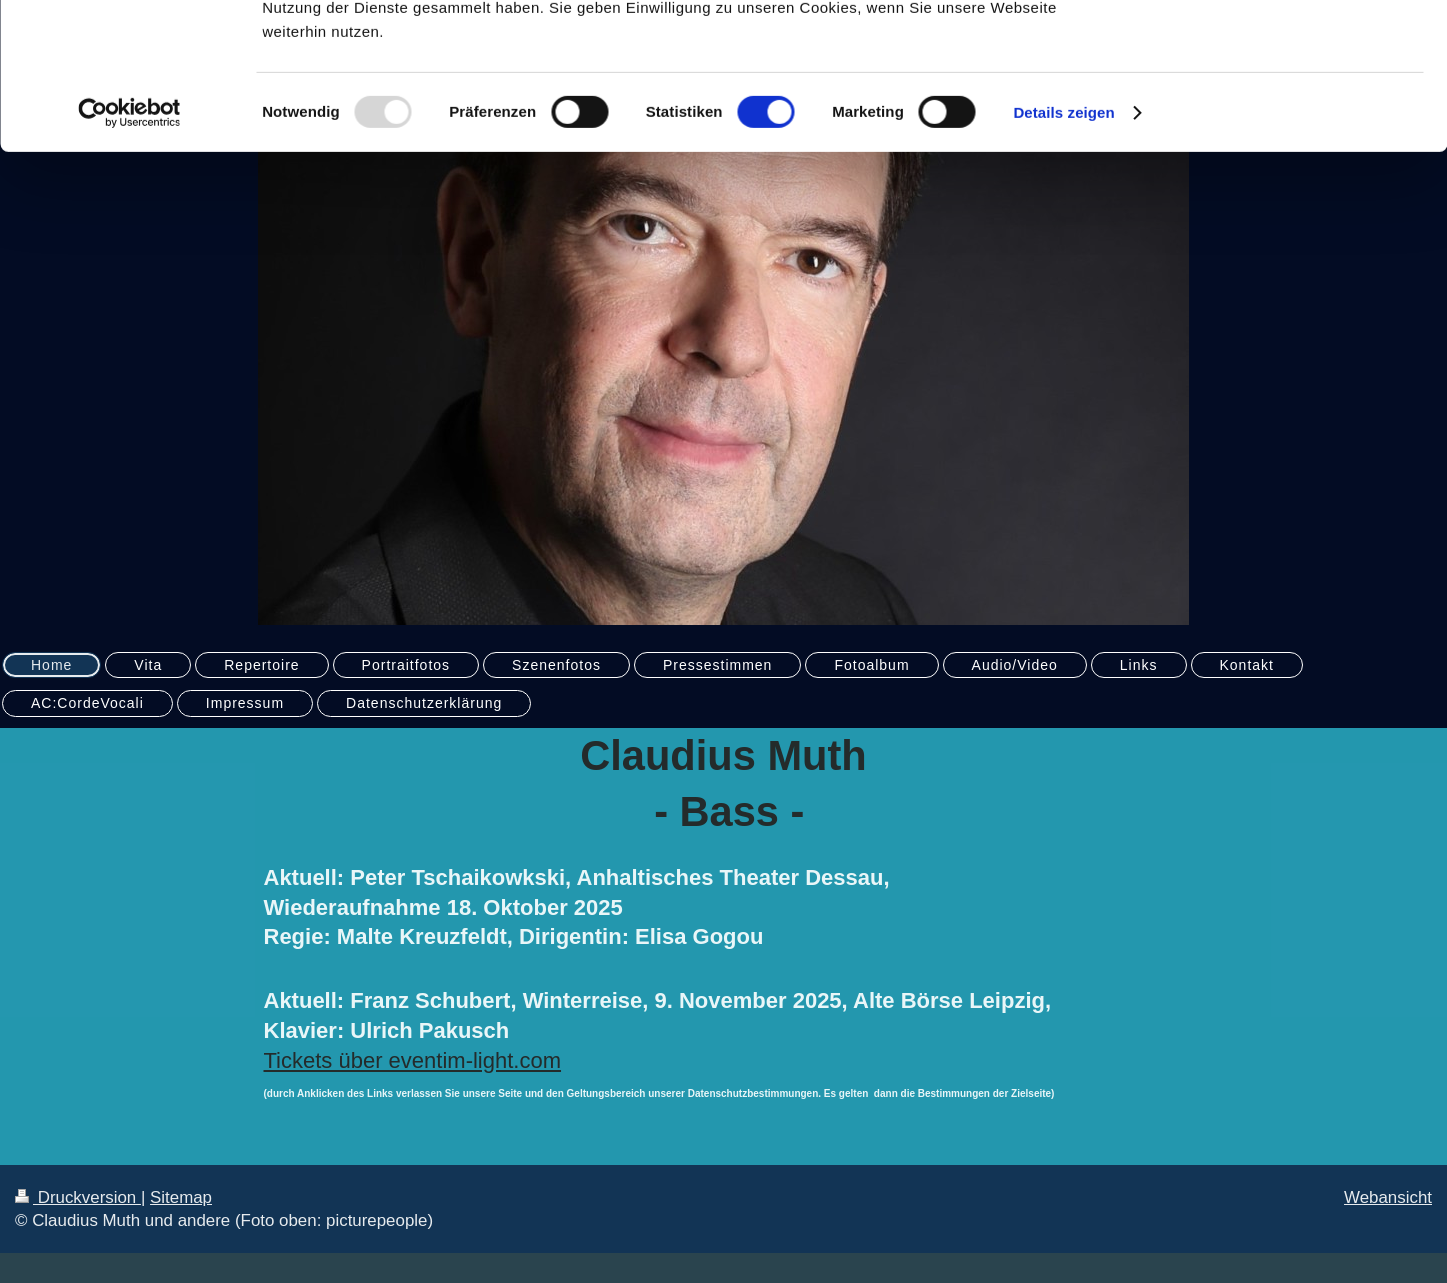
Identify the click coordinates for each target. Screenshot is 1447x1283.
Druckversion (78, 1197)
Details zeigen (1063, 249)
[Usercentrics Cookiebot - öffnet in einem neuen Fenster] (129, 250)
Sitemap (181, 1197)
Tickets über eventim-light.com (413, 1060)
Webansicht (1388, 1197)
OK (1280, 49)
